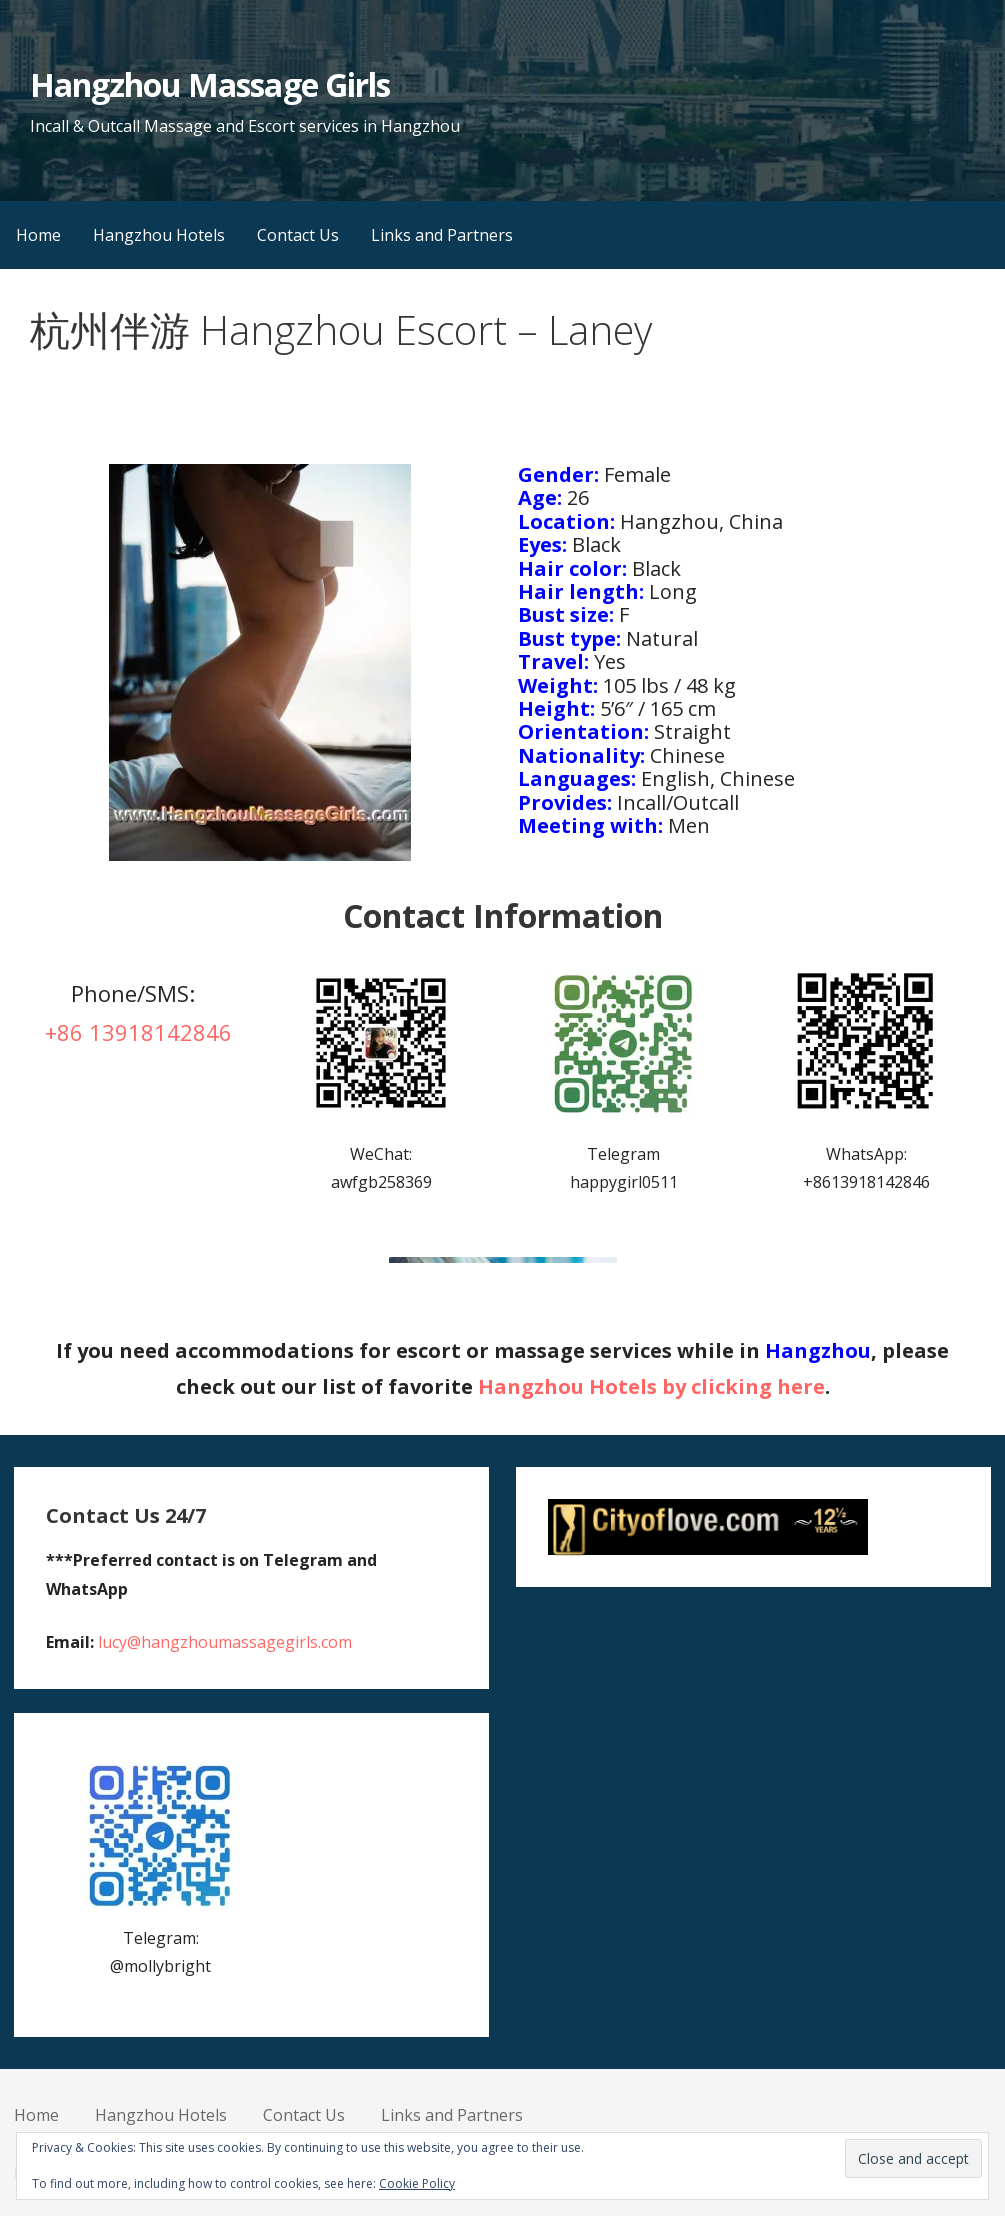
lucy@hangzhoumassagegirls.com (225, 1642)
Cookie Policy (417, 2183)
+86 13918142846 (138, 1032)
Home (38, 235)
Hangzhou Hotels (159, 235)
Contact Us (298, 235)
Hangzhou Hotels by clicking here (651, 1386)
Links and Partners (442, 235)
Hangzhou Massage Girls (210, 84)
